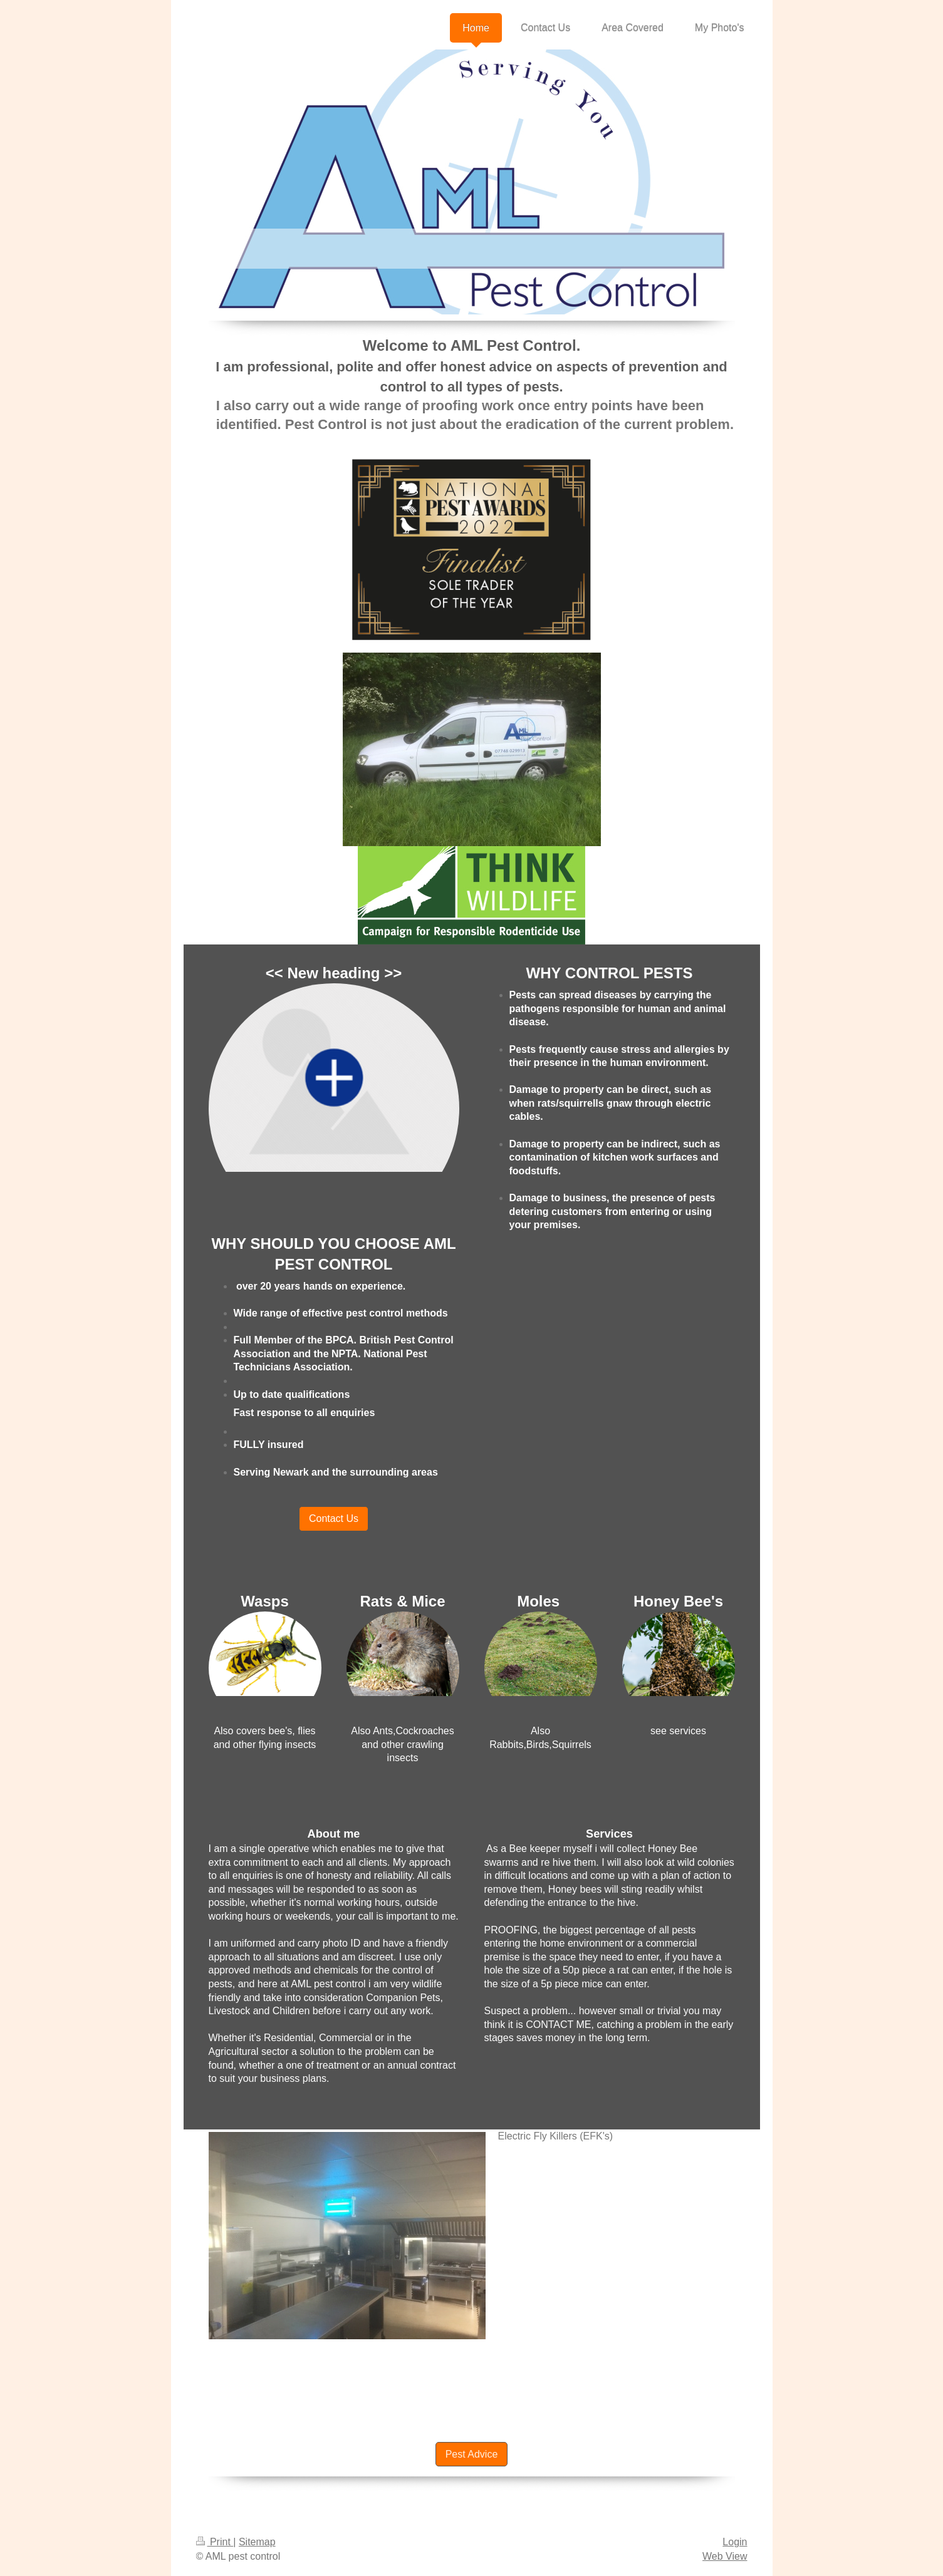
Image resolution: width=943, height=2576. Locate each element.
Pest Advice (471, 2454)
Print (215, 2542)
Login (734, 2542)
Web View (724, 2556)
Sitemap (257, 2542)
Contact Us (333, 1518)
